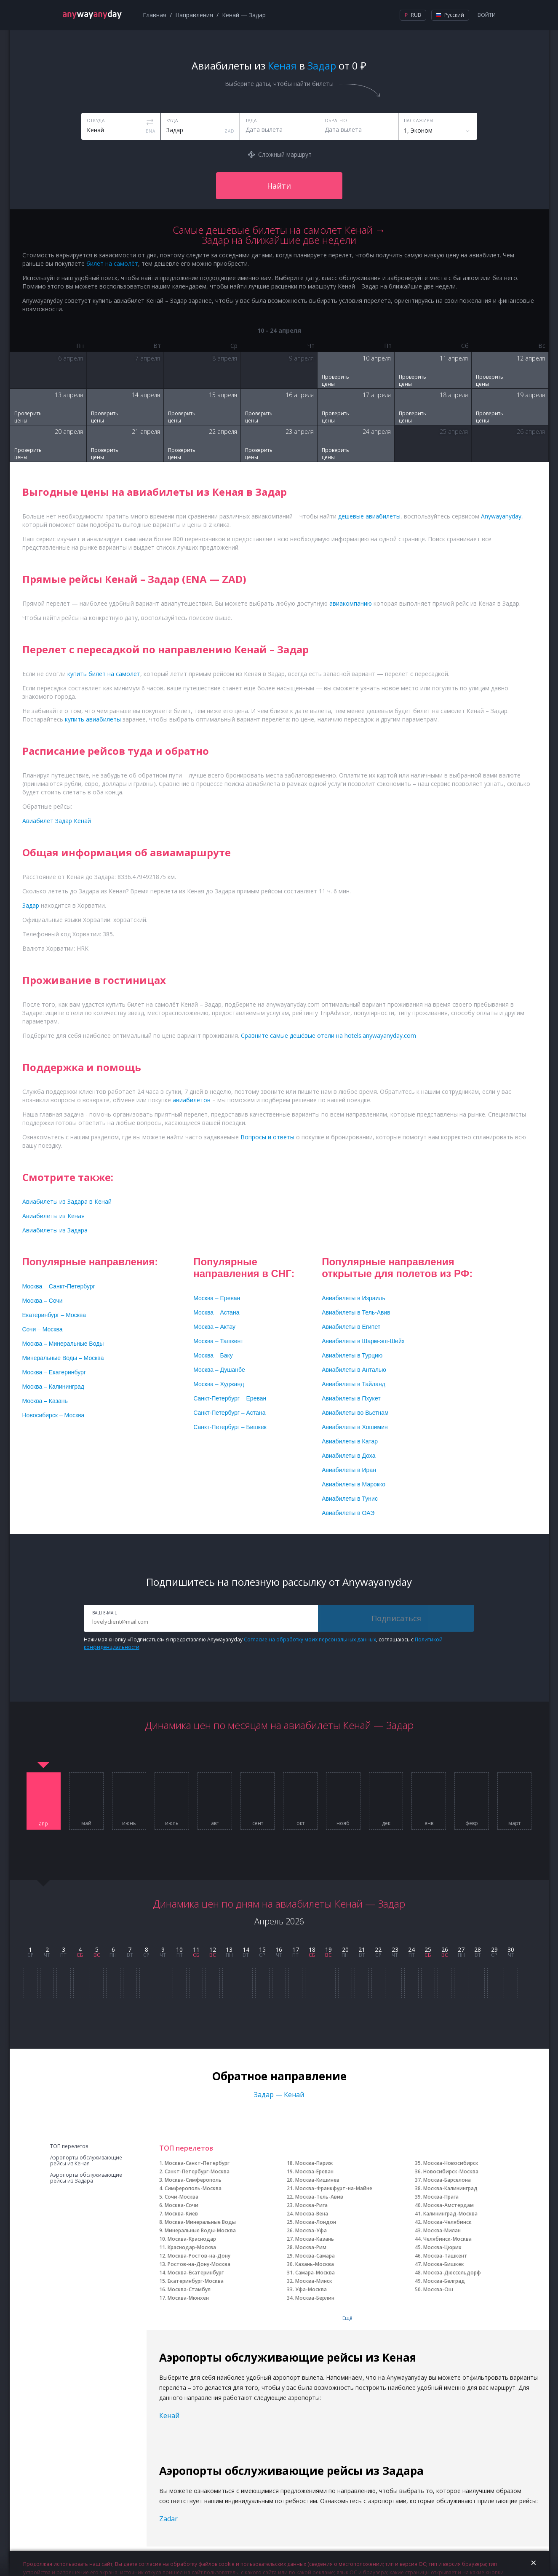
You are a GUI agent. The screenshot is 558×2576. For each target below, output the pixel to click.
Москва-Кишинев (317, 2179)
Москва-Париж (314, 2163)
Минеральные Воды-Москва (200, 2230)
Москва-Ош (438, 2289)
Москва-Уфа (311, 2230)
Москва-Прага (441, 2196)
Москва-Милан (442, 2230)
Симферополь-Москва (193, 2188)
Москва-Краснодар (192, 2238)
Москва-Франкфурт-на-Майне (333, 2188)
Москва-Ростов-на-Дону (199, 2255)
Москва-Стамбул (189, 2289)
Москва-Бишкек (443, 2264)
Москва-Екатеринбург (196, 2272)
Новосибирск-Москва (450, 2171)
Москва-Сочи (181, 2205)
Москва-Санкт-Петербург (197, 2163)
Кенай (169, 2415)
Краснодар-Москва (192, 2247)
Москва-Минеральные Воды (200, 2222)
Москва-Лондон (315, 2222)
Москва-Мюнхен (188, 2297)
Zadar (168, 2518)
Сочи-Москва (181, 2196)
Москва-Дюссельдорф (452, 2272)
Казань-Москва (314, 2264)
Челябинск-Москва (447, 2238)
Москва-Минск (313, 2281)
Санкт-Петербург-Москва (197, 2171)
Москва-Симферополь (193, 2179)
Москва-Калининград (450, 2188)
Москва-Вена (311, 2213)
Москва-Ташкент (445, 2255)
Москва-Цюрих (442, 2247)
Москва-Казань (314, 2238)
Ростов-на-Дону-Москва (199, 2264)
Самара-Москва (315, 2272)
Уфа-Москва (311, 2289)
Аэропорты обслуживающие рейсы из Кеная (86, 2161)
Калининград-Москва (450, 2213)
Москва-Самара (315, 2255)
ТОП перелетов (69, 2146)
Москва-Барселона (447, 2179)
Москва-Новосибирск (450, 2163)
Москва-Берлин (314, 2297)
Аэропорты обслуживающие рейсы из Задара (86, 2178)
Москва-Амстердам (448, 2205)
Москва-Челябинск (447, 2222)
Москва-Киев (181, 2213)
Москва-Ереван (314, 2171)
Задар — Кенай (279, 2094)
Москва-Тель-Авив (319, 2196)
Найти (279, 186)
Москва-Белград (444, 2281)
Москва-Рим (310, 2247)
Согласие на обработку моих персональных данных (310, 1639)
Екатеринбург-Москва (196, 2281)
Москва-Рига (311, 2205)
